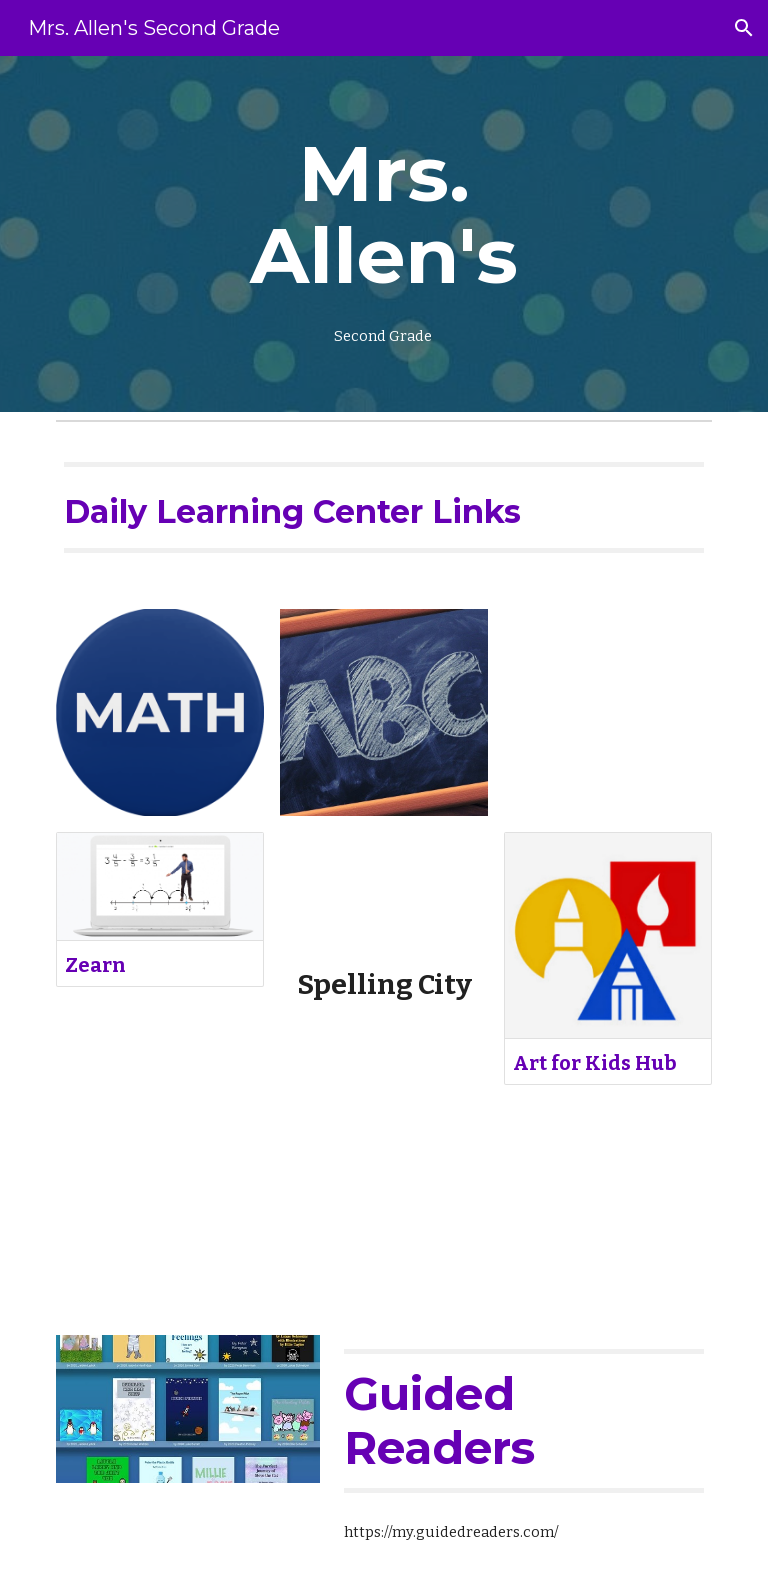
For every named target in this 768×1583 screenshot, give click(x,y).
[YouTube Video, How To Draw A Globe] (607, 712)
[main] (383, 234)
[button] (744, 28)
